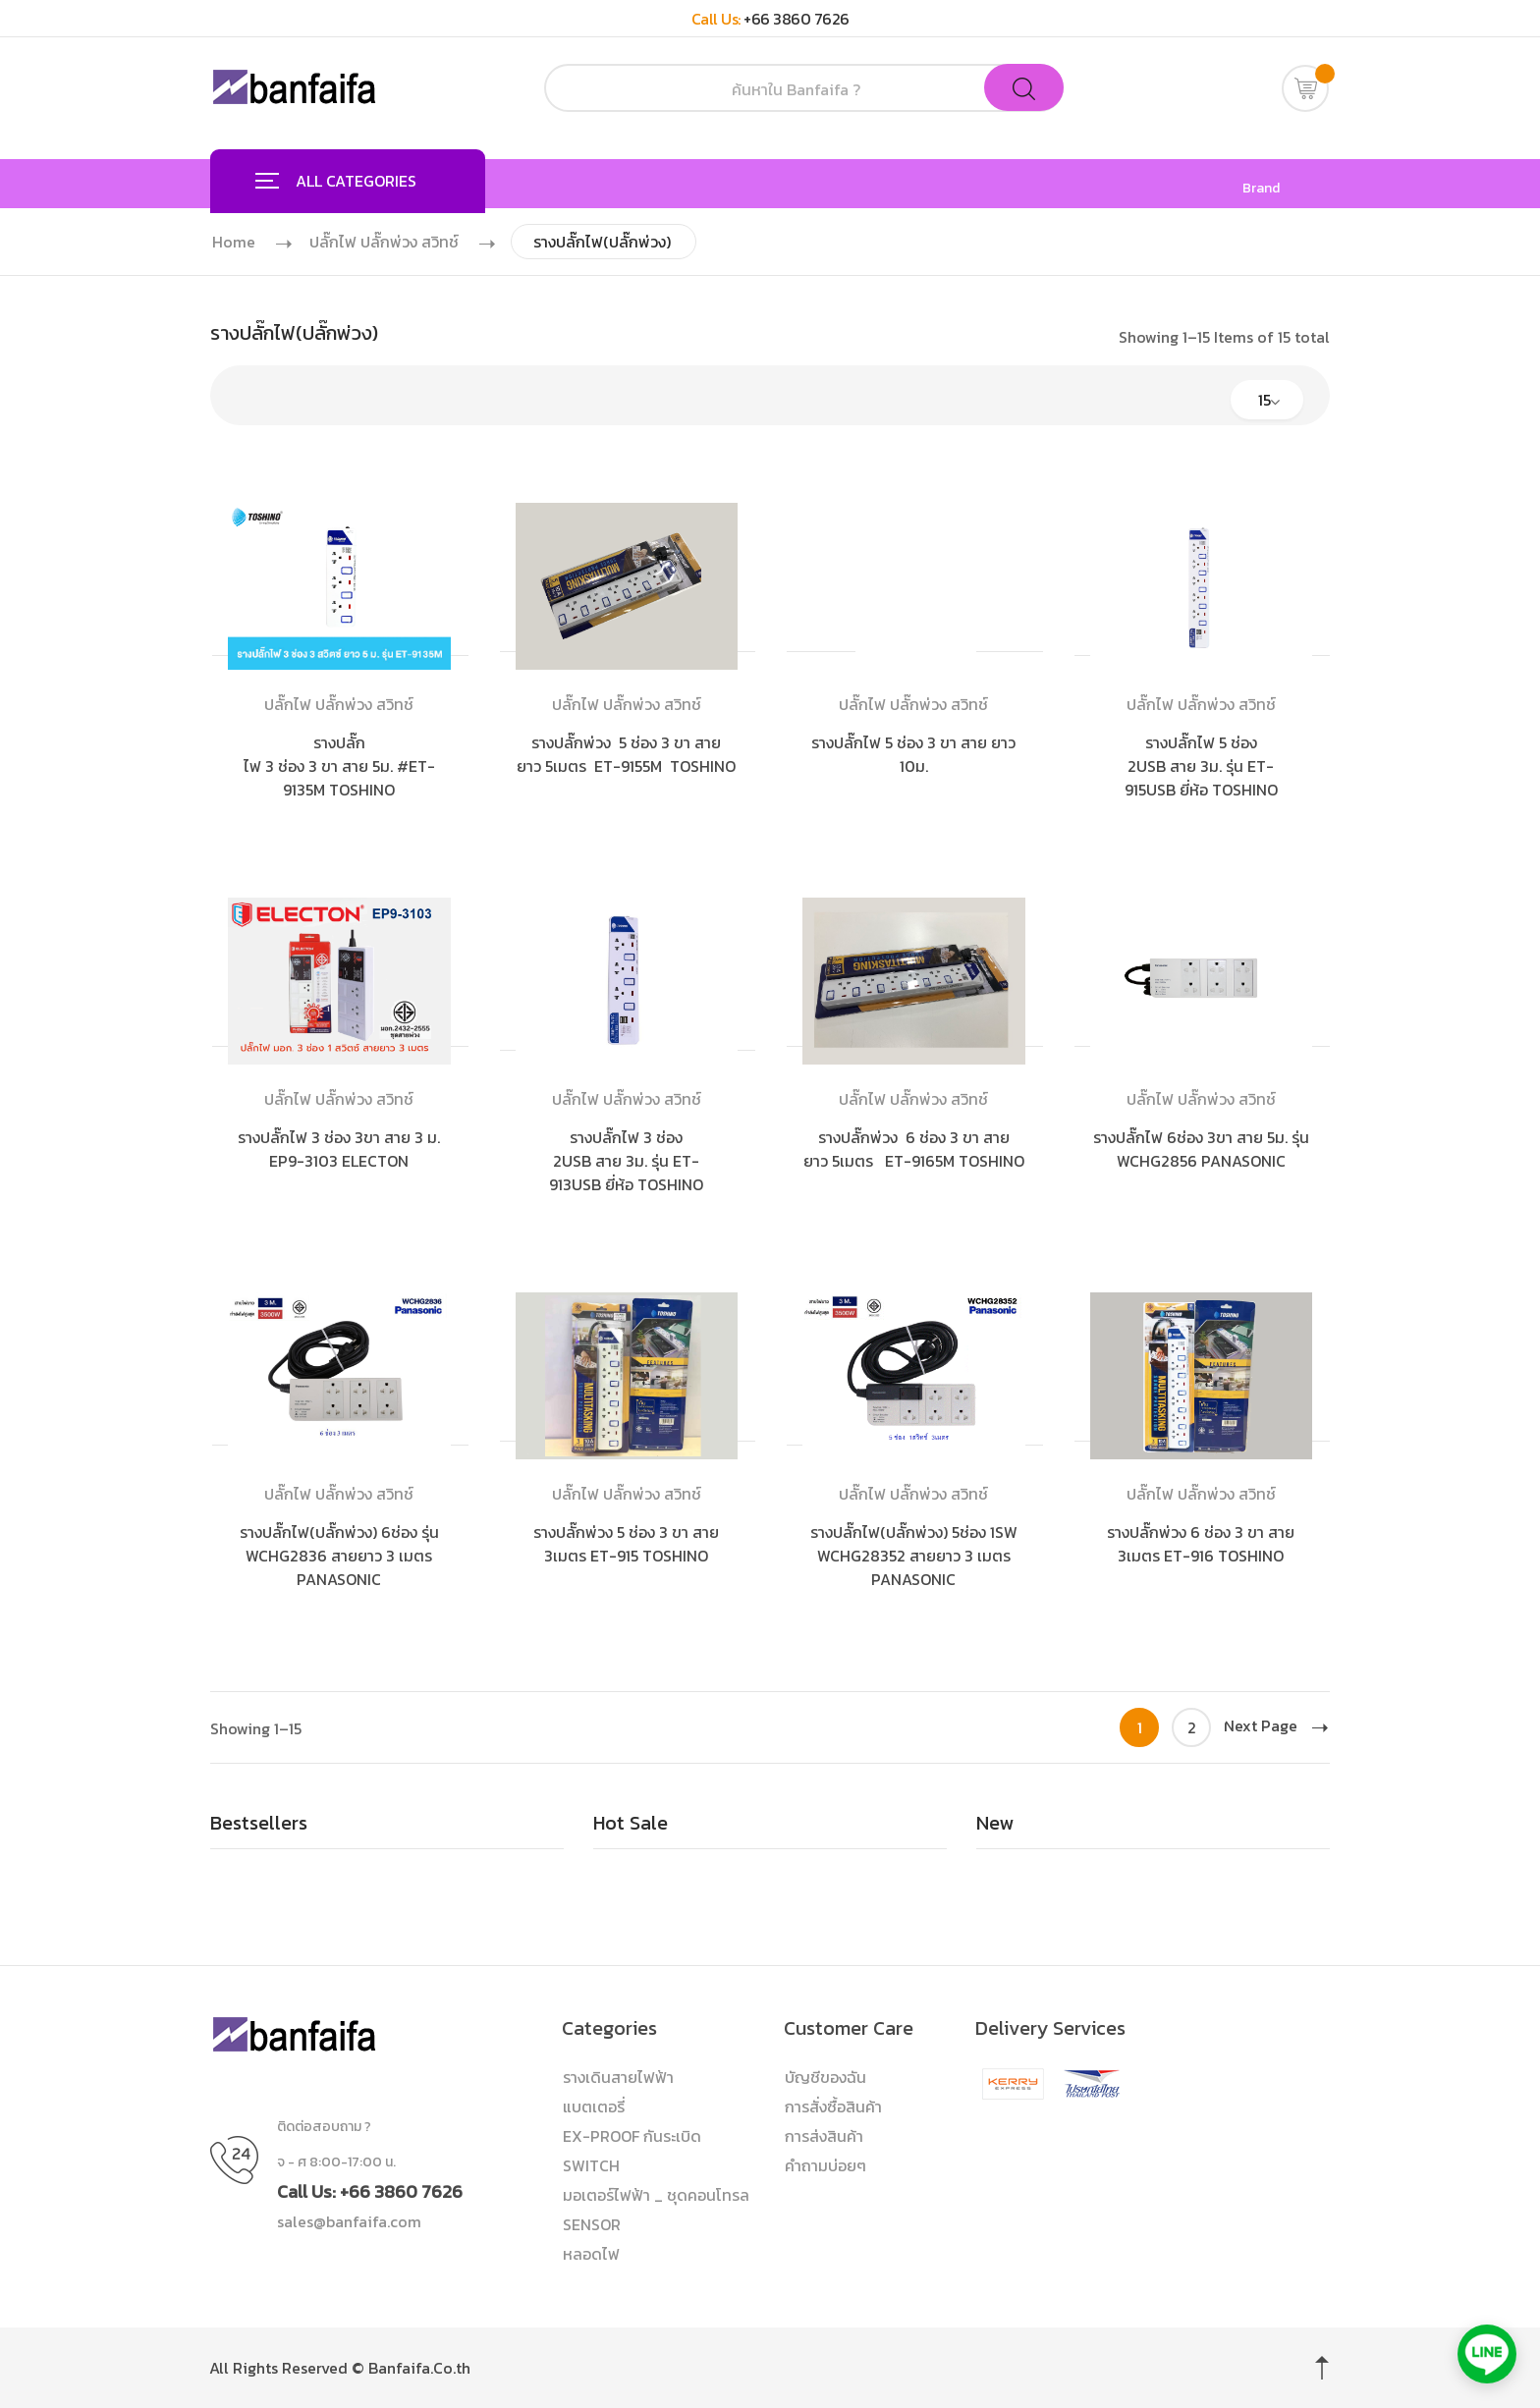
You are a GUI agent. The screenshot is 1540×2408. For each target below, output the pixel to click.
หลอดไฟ (591, 2254)
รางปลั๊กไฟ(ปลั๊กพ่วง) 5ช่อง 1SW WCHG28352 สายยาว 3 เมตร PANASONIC (914, 1555)
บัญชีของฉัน (825, 2077)
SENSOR (592, 2224)
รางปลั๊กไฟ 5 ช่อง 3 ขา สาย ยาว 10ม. (913, 754)
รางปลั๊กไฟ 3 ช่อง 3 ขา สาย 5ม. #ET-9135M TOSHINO (339, 766)
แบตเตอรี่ (594, 2106)
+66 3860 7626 (796, 18)
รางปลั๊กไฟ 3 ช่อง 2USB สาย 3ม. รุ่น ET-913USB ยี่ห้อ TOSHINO (626, 1160)
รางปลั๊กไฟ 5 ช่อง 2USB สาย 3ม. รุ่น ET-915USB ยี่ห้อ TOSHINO (1201, 766)
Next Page (1276, 1725)
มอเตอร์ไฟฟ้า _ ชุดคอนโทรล (656, 2195)
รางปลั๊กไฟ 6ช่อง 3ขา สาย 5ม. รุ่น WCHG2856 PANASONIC (1201, 1149)
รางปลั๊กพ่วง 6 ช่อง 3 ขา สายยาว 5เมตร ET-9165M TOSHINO (913, 1149)
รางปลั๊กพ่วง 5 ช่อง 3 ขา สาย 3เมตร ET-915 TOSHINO (626, 1543)
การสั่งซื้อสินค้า (833, 2106)
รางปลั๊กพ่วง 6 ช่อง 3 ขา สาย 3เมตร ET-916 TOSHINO (1200, 1543)
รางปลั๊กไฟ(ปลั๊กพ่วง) (602, 241)
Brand (1261, 188)
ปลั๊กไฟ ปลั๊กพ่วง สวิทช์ (384, 241)
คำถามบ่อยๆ (825, 2165)
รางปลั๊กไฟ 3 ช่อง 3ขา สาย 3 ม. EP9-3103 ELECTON (339, 1149)
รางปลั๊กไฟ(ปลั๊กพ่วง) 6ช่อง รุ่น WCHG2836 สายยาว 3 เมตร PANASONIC (339, 1555)
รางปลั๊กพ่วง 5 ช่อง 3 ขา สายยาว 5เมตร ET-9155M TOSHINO (626, 754)
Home (233, 241)
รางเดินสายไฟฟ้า (618, 2077)
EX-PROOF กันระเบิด (632, 2136)
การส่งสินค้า (824, 2136)
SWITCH (591, 2165)
